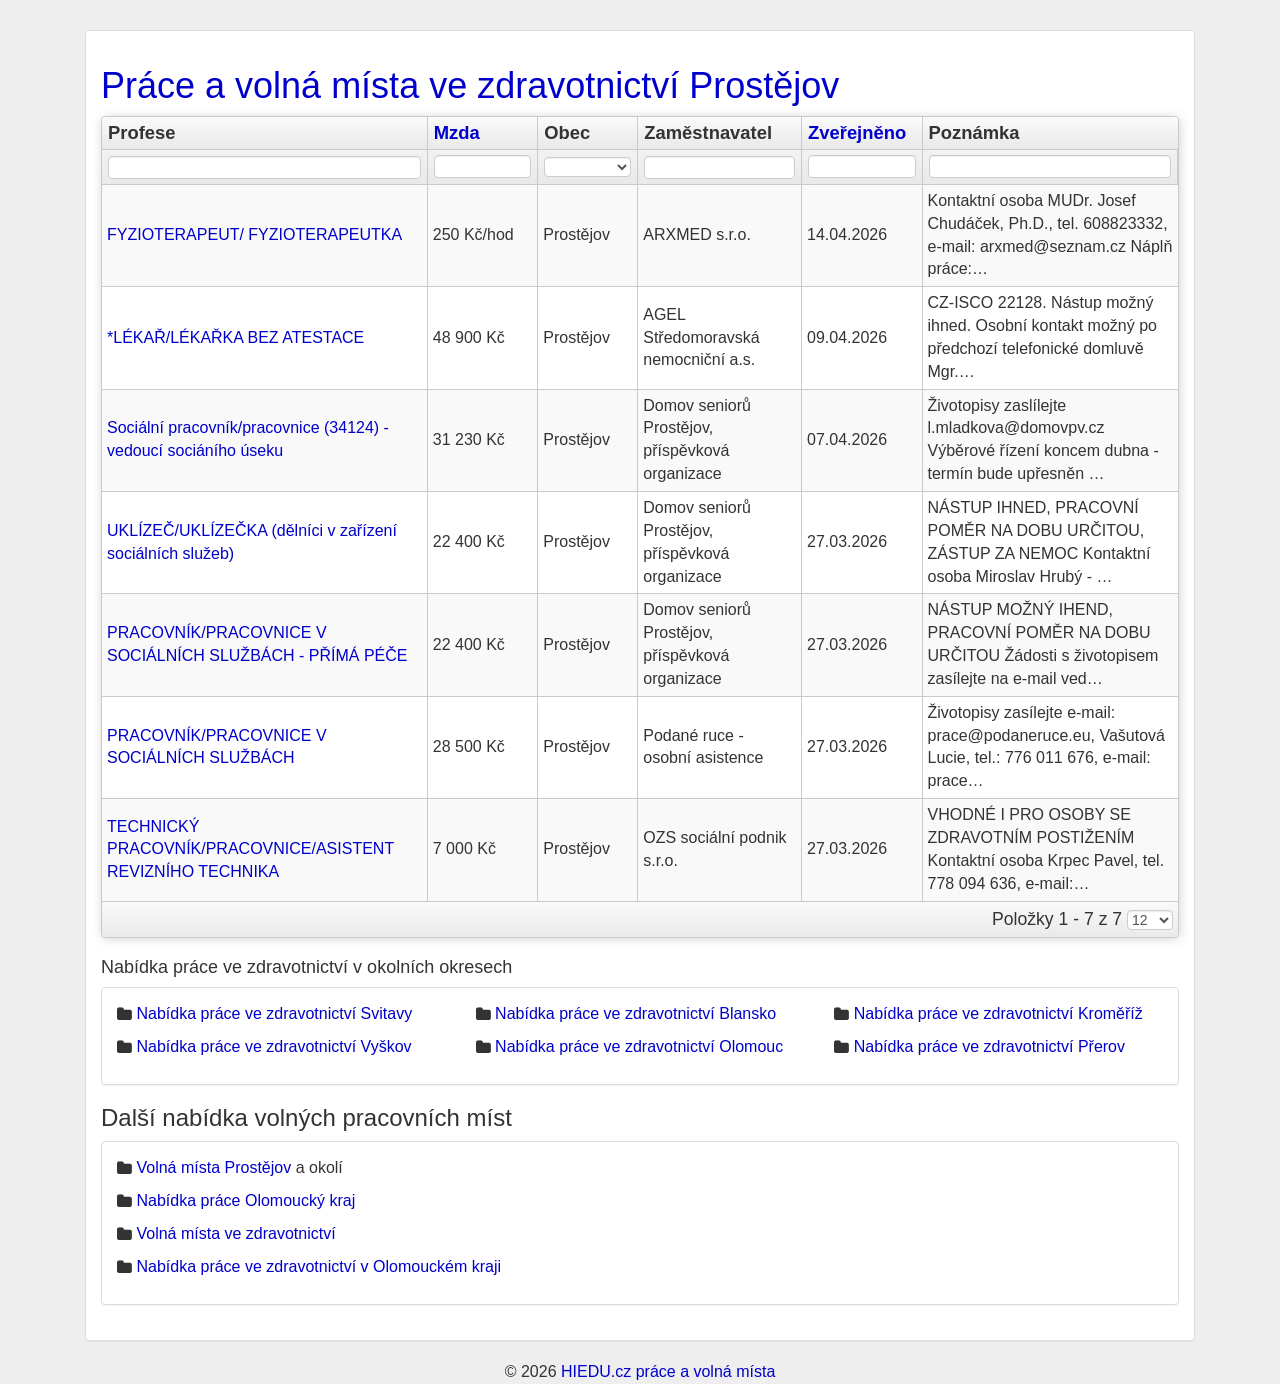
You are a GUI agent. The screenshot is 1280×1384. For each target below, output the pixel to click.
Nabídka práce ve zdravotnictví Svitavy (274, 1013)
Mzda (457, 132)
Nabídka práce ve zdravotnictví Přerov (989, 1046)
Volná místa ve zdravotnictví (235, 1233)
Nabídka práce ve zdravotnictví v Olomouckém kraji (318, 1266)
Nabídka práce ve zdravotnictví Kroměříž (998, 1013)
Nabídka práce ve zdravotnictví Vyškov (273, 1046)
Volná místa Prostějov (213, 1167)
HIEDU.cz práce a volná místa (668, 1371)
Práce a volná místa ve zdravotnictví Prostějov (470, 85)
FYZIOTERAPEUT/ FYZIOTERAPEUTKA (254, 234)
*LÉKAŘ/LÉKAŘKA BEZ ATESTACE (235, 337)
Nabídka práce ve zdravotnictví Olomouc (639, 1046)
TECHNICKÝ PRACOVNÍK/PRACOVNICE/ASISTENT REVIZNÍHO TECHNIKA (250, 849)
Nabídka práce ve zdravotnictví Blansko (635, 1013)
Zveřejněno (857, 132)
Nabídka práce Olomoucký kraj (245, 1200)
